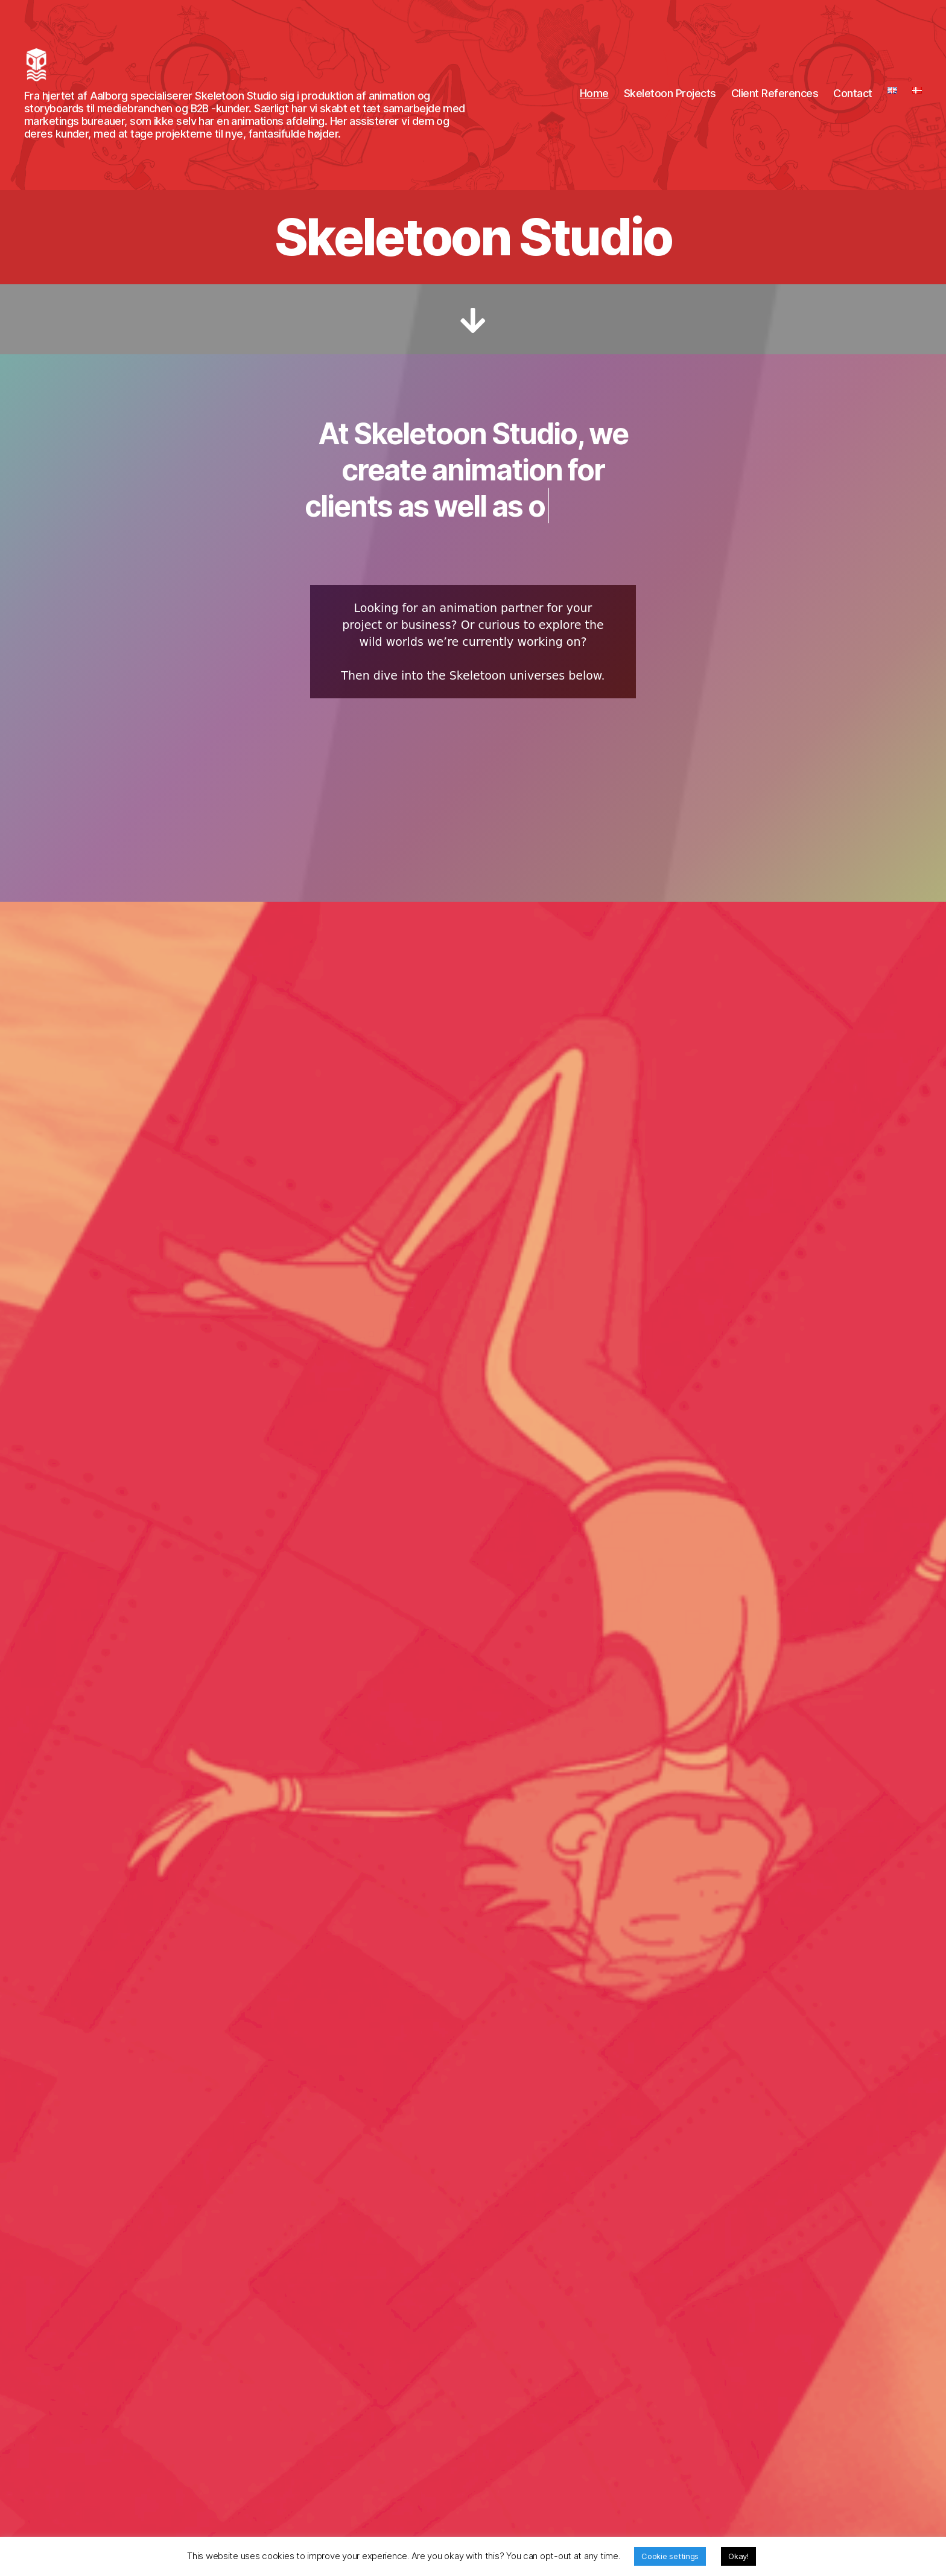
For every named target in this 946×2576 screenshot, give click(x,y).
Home (594, 102)
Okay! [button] (738, 2556)
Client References (775, 102)
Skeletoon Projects (670, 102)
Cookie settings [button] (670, 2556)
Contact (852, 102)
